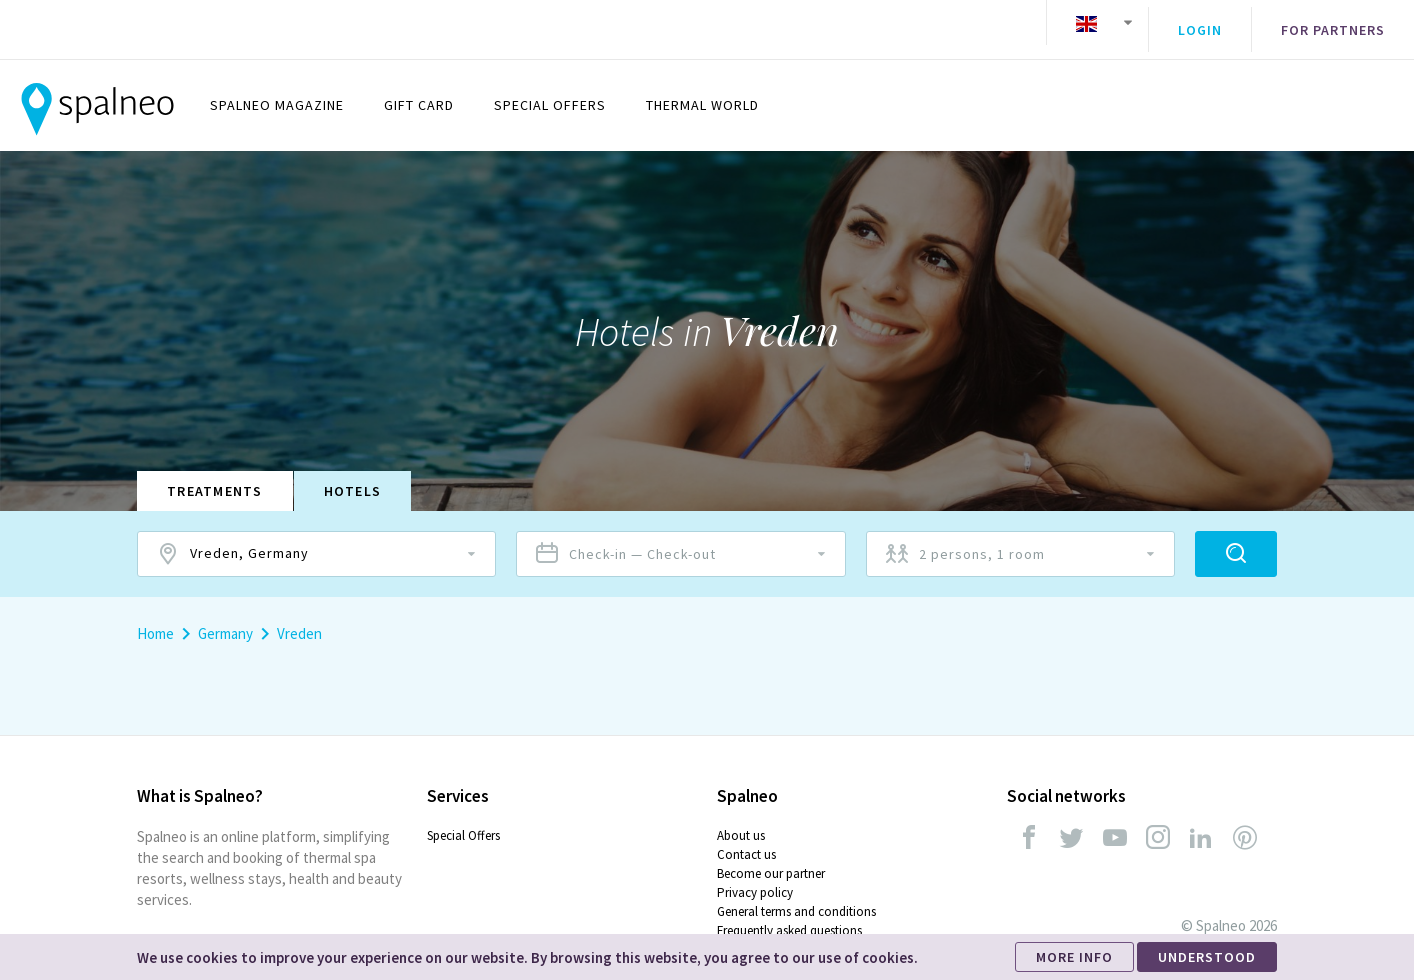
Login (1200, 23)
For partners (1333, 23)
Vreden (299, 618)
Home (155, 618)
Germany (225, 618)
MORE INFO (1074, 957)
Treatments (215, 476)
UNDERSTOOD (1207, 957)
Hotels (353, 476)
